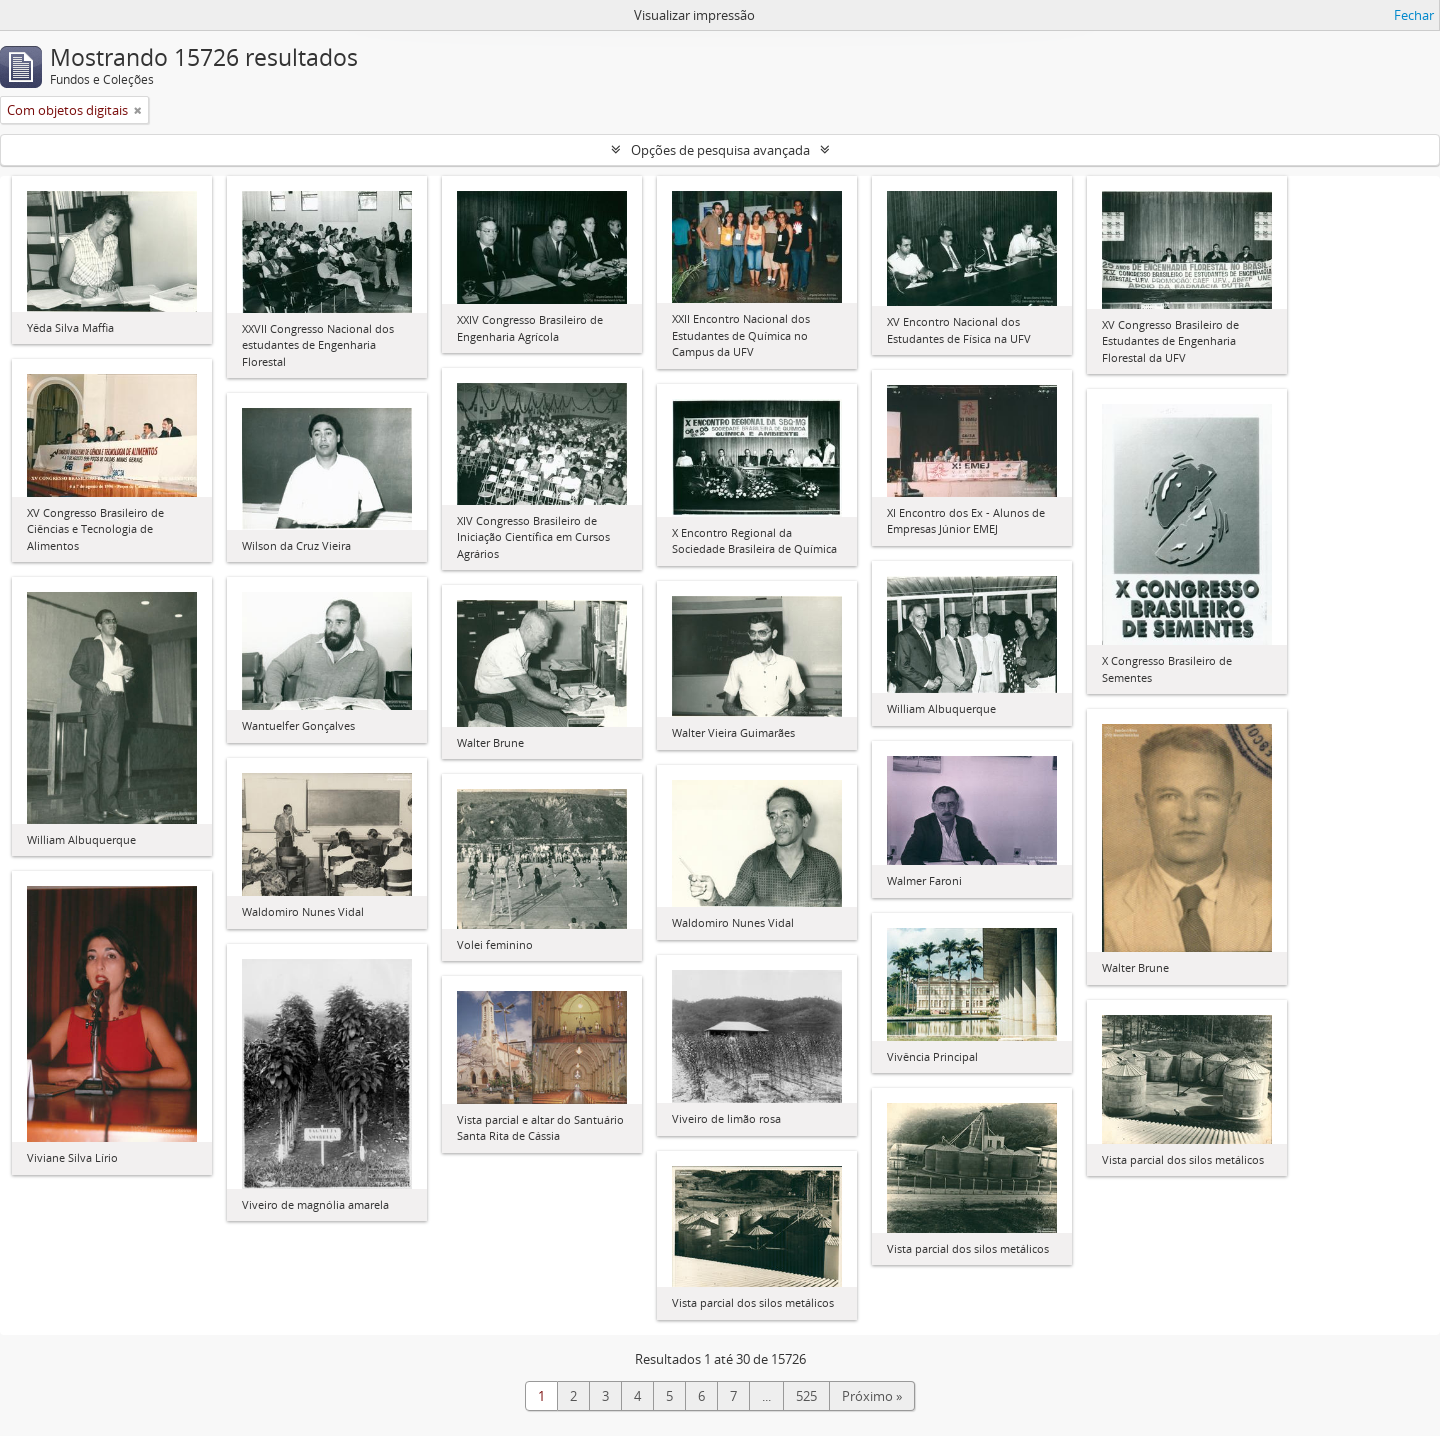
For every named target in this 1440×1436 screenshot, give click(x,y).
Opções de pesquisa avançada (720, 150)
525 (806, 1396)
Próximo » (872, 1396)
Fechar (1414, 15)
